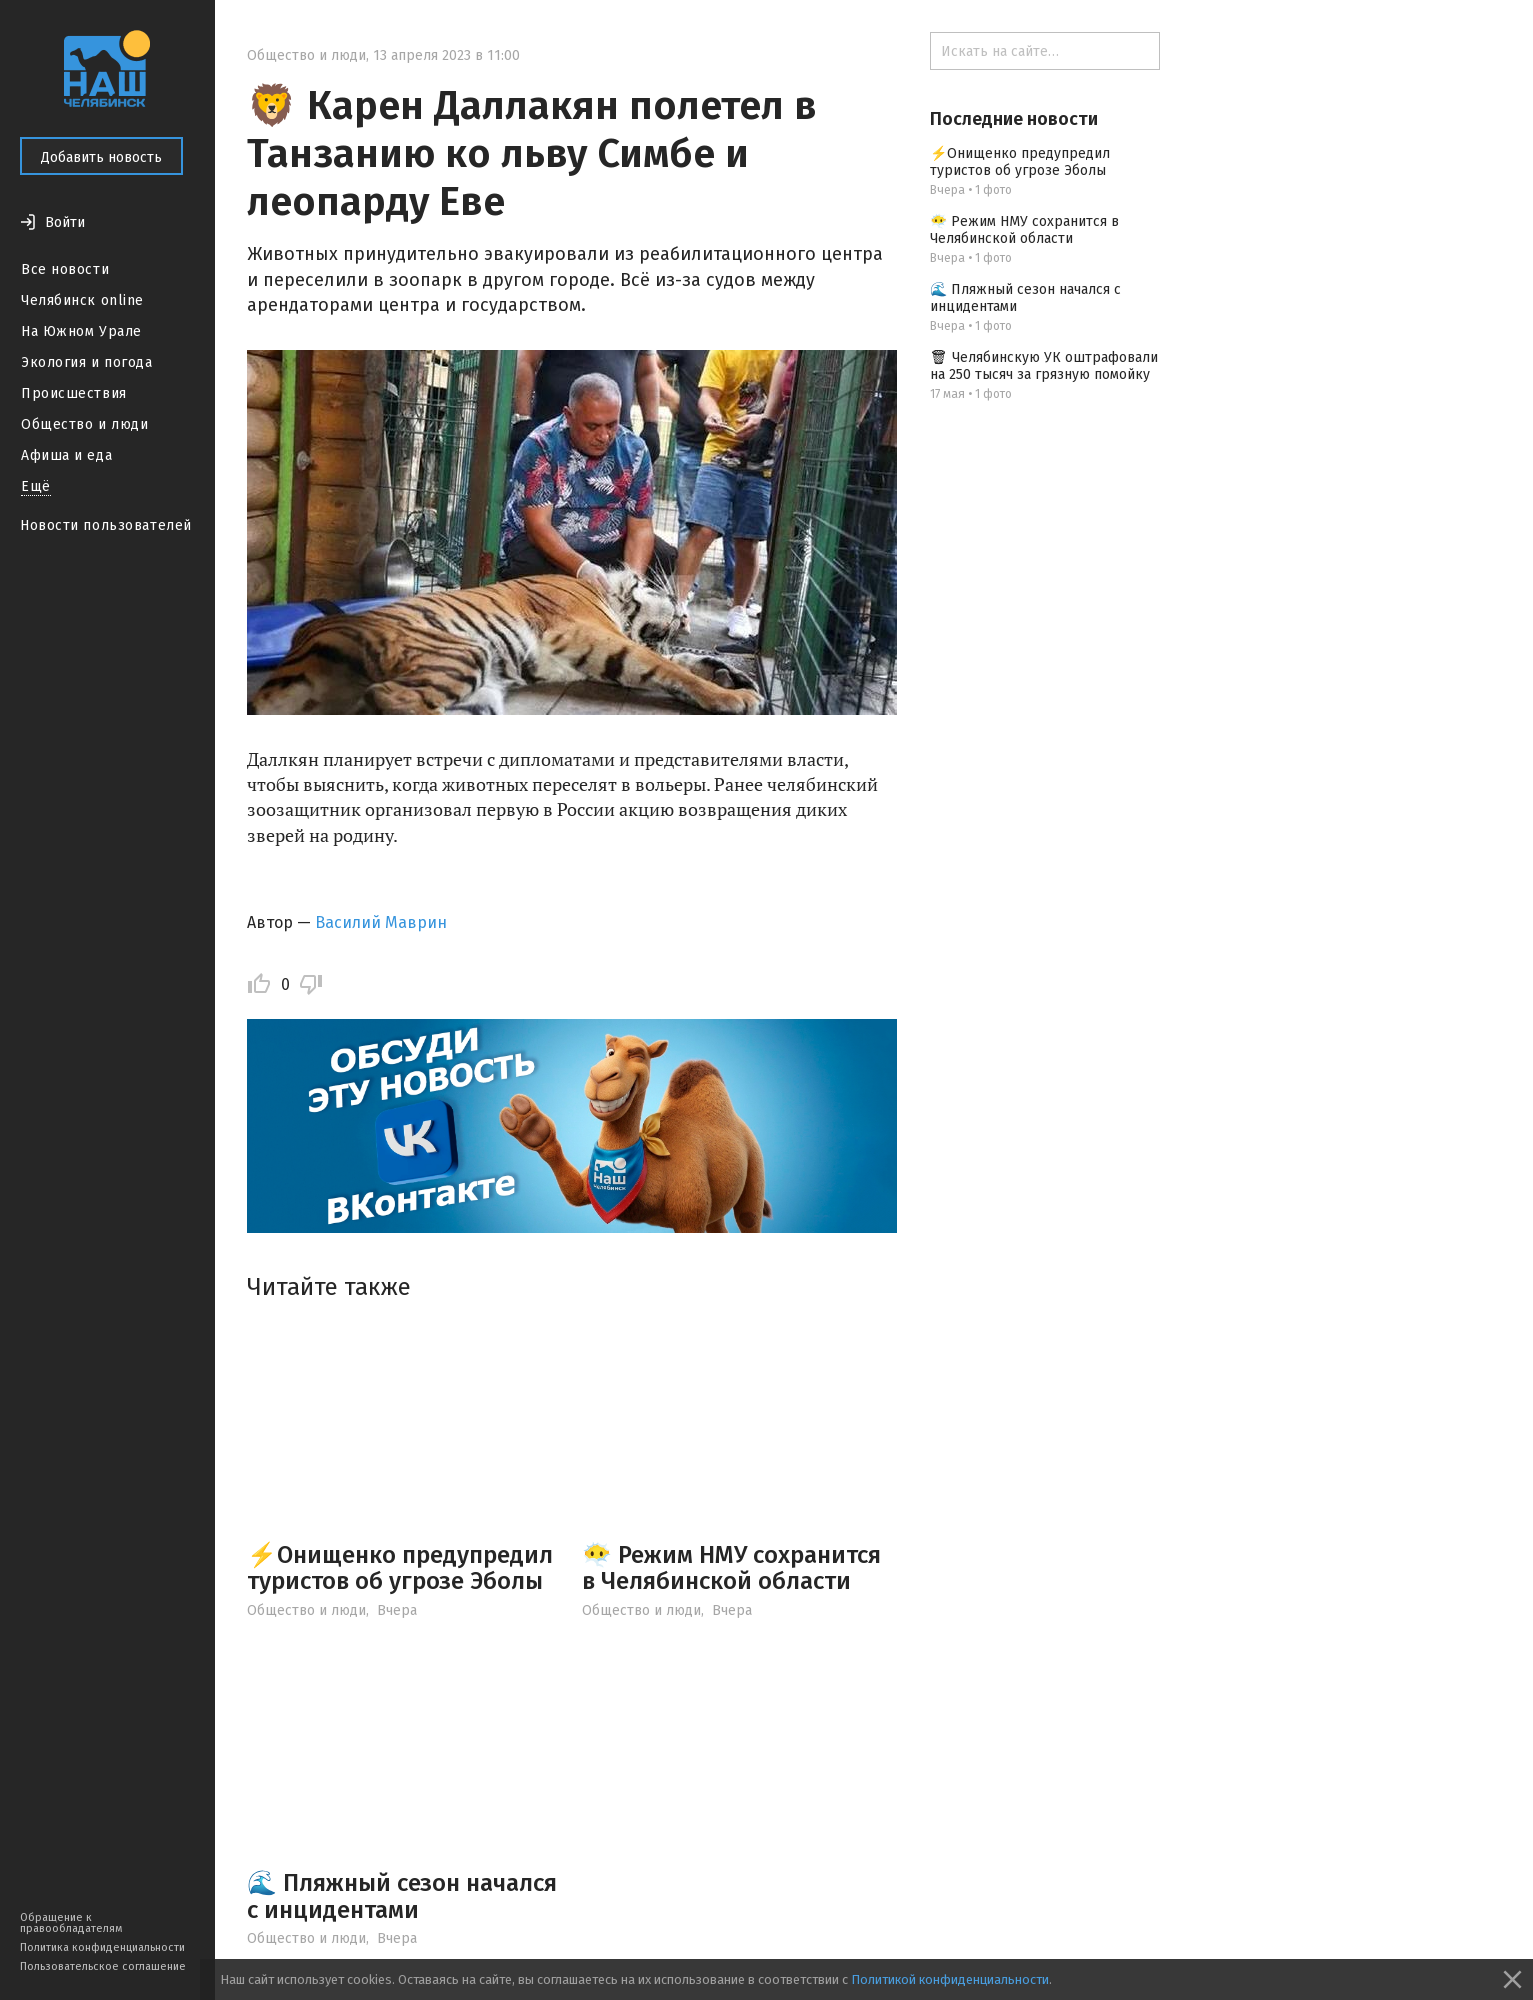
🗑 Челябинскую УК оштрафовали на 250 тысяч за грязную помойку (1044, 366)
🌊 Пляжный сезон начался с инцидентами (402, 1896)
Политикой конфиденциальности (950, 1979)
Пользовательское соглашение (103, 1966)
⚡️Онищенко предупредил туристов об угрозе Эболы (400, 1568)
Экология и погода (87, 362)
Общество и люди (84, 424)
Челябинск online (82, 300)
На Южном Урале (81, 331)
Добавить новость (101, 157)
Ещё (36, 486)
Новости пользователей (106, 525)
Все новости (65, 269)
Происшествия (74, 393)
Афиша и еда (66, 455)
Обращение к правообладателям (71, 1923)
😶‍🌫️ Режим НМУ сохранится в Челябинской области (731, 1568)
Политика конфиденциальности (102, 1947)
